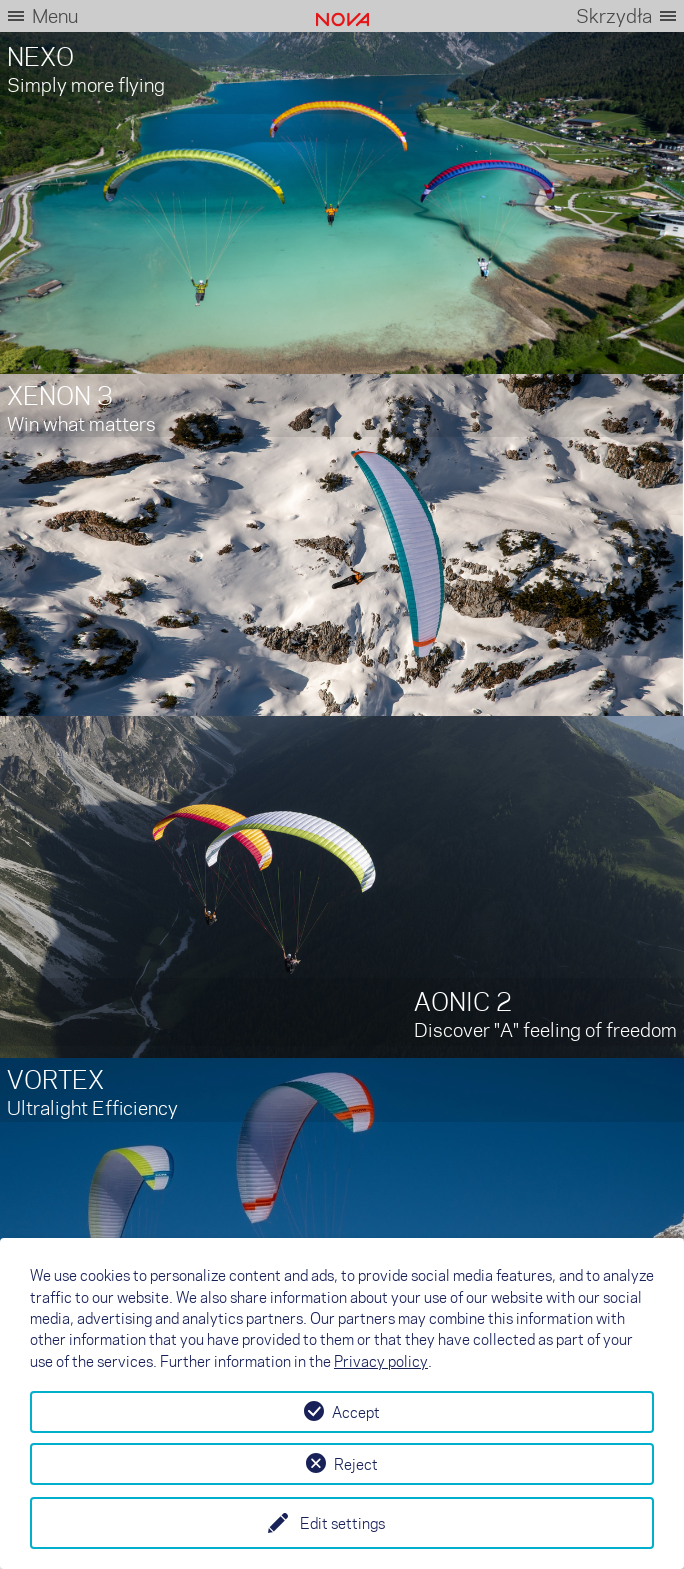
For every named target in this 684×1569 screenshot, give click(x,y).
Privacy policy (381, 1361)
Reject (356, 1464)
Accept (356, 1412)
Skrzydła (614, 15)
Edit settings (342, 1523)
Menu (55, 15)
